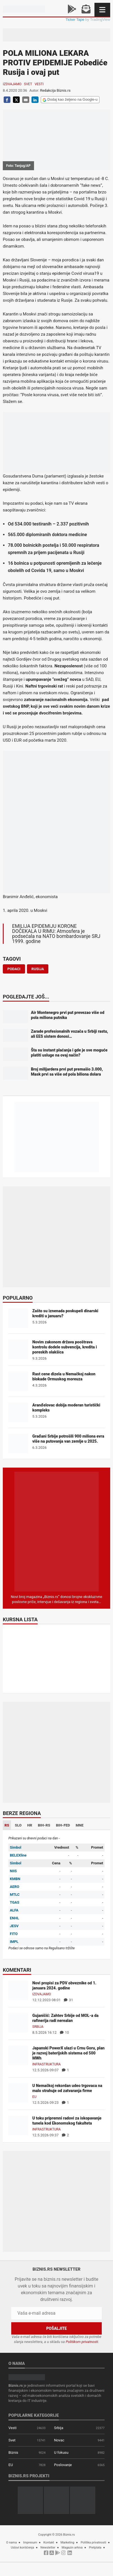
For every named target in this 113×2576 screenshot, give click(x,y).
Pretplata (95, 2547)
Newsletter (47, 2547)
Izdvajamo (12, 84)
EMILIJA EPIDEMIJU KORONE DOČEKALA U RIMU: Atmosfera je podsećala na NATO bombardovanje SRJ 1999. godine (56, 933)
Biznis (13, 2452)
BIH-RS (44, 1825)
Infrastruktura (46, 2064)
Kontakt (49, 2542)
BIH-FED (63, 1825)
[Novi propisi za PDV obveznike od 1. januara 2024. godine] (18, 1990)
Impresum (30, 2542)
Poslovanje (63, 2465)
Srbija (38, 2027)
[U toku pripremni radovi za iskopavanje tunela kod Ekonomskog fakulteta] (18, 2125)
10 (64, 2032)
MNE (79, 1825)
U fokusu (61, 2452)
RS (6, 1825)
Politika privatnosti (93, 2542)
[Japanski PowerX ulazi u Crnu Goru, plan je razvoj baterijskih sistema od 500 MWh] (18, 2055)
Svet (28, 84)
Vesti (39, 84)
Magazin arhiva (72, 2547)
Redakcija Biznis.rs (55, 90)
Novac (59, 2440)
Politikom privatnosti (82, 2342)
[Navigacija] (102, 10)
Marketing (67, 2542)
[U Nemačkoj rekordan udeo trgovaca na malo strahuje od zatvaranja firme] (18, 2092)
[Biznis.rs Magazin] (56, 1531)
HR (29, 1825)
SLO (18, 1825)
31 (68, 2000)
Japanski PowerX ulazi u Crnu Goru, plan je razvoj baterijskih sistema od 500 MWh (68, 2053)
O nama (11, 2542)
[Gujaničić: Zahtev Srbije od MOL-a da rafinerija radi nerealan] (18, 2022)
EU (34, 2097)
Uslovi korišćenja (22, 2547)
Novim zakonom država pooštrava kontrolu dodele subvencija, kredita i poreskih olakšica (64, 1347)
